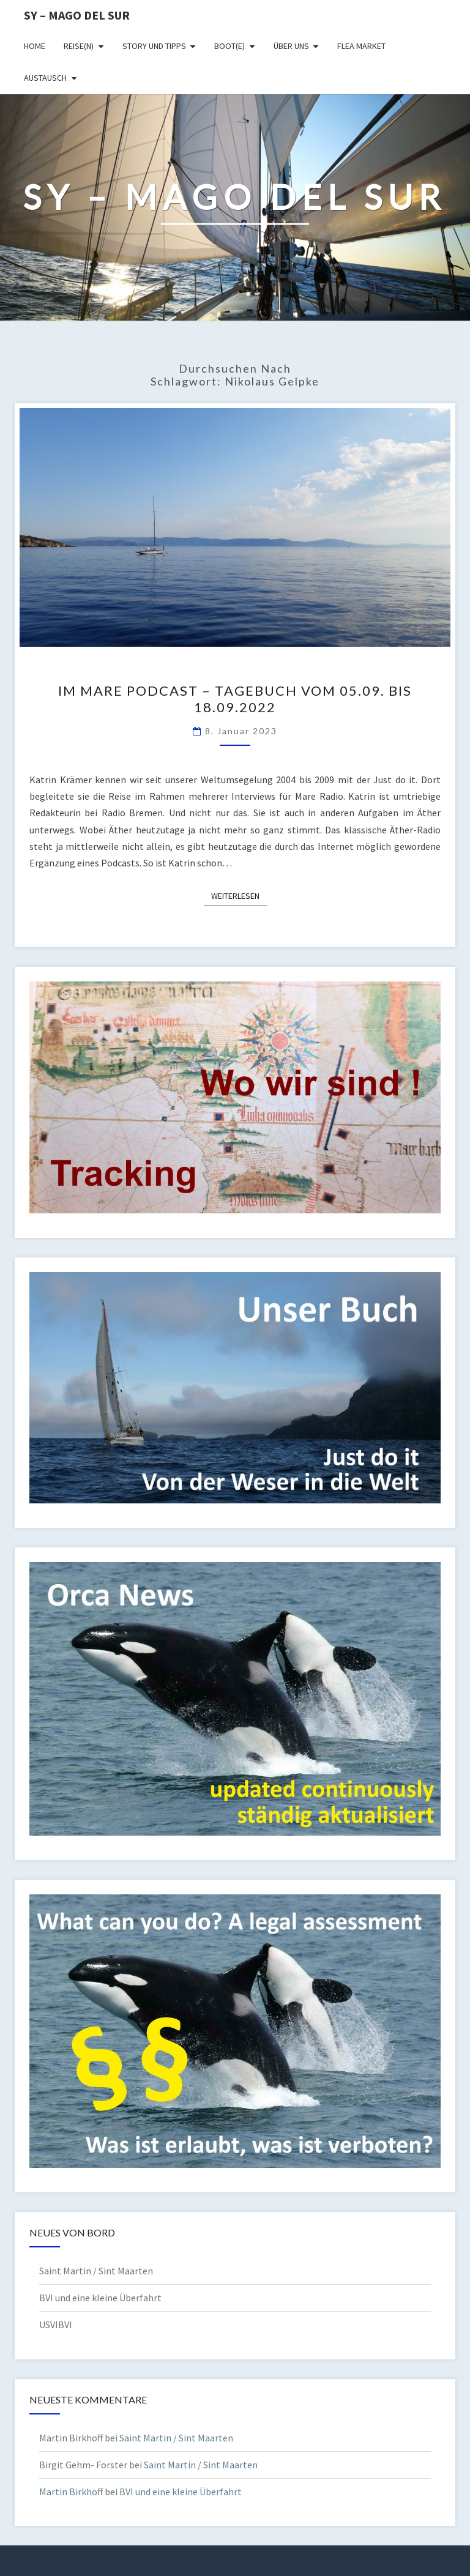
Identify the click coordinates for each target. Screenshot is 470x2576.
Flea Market (361, 45)
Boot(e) (229, 45)
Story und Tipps (154, 45)
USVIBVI (55, 2324)
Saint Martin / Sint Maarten (96, 2271)
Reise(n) (79, 45)
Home (34, 45)
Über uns (291, 45)
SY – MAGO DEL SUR (77, 15)
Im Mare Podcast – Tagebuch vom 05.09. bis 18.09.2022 (235, 698)
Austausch (45, 77)
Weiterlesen (239, 895)
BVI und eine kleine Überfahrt (100, 2297)
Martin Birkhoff (71, 2491)
